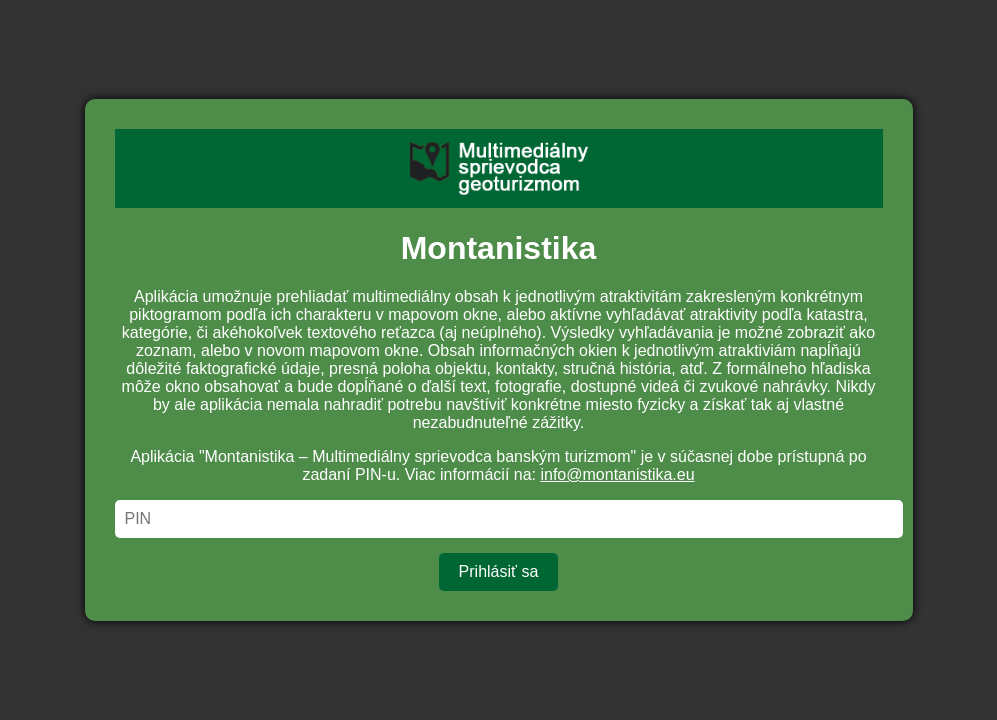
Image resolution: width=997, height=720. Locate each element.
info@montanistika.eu (617, 474)
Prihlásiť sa (499, 571)
